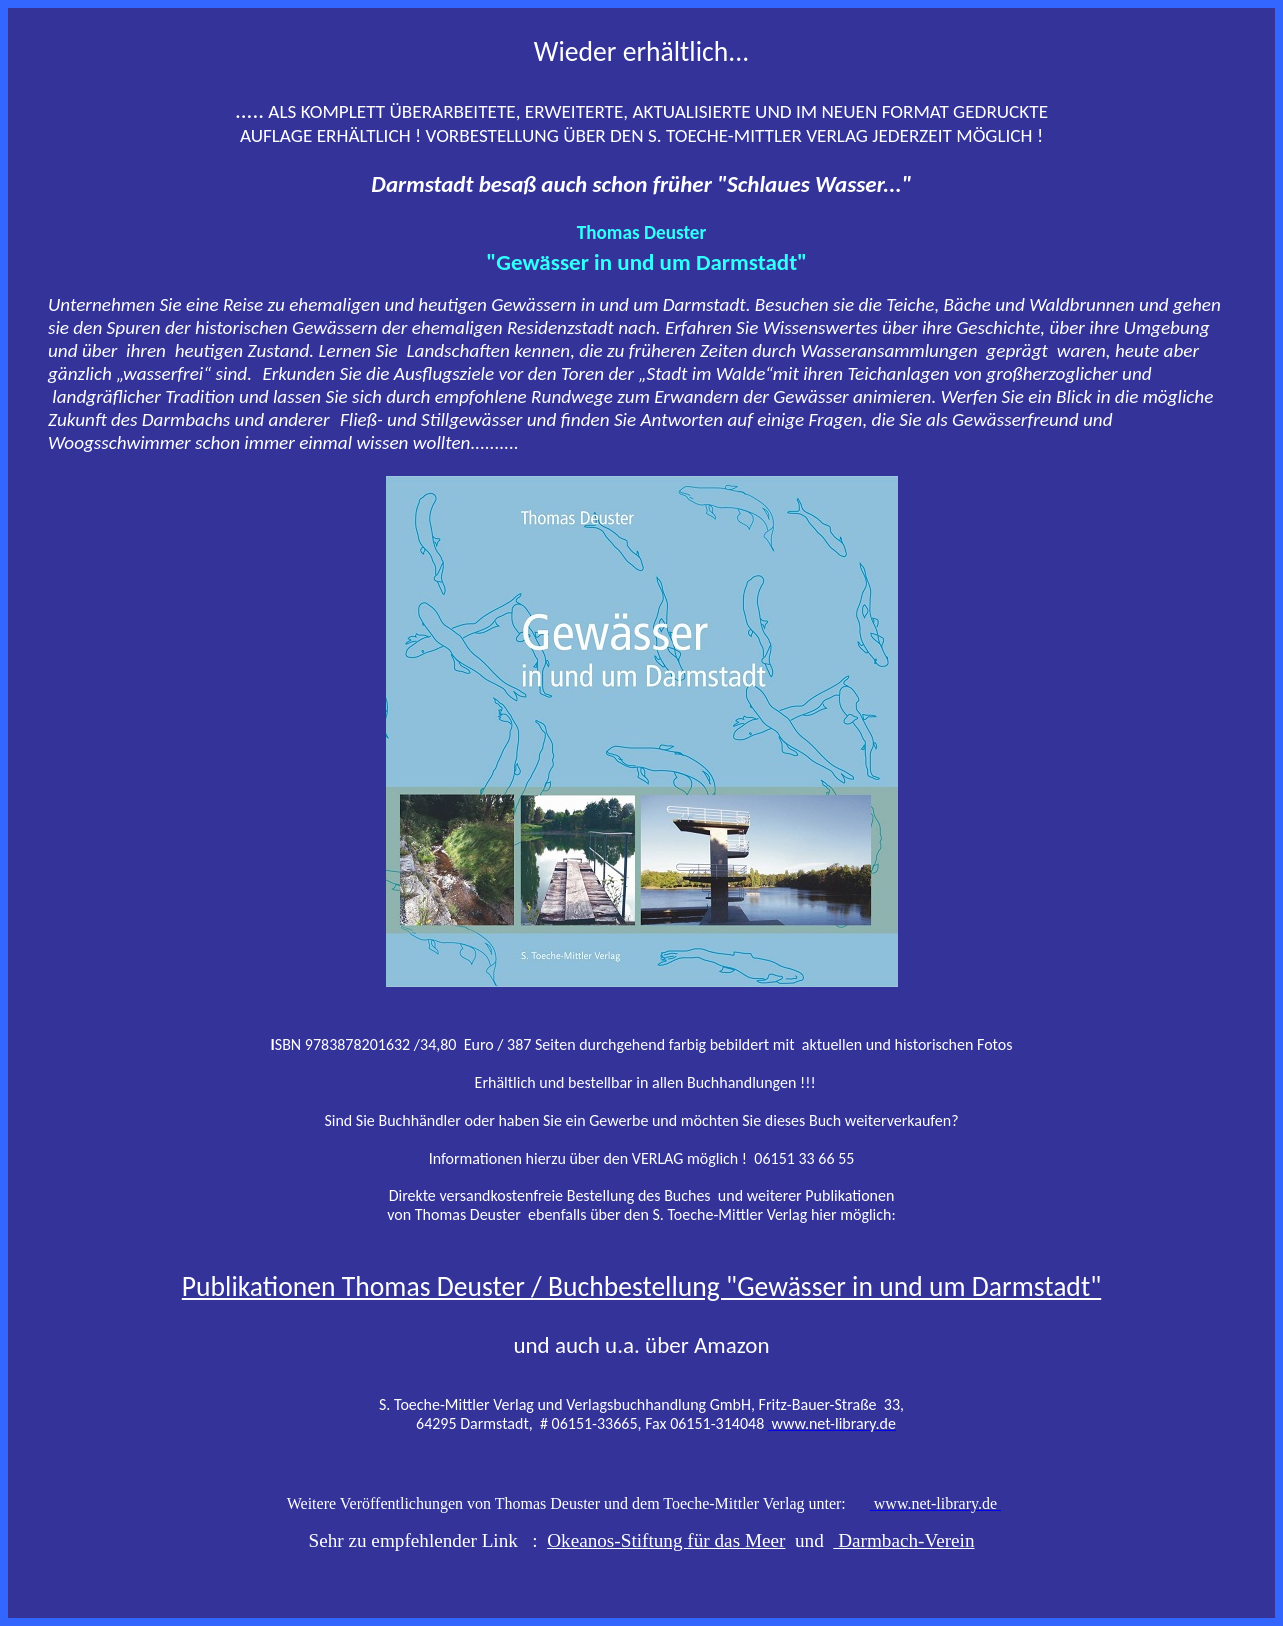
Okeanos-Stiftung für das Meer (666, 1540)
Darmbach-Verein (903, 1540)
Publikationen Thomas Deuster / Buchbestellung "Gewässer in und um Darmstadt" (641, 1286)
